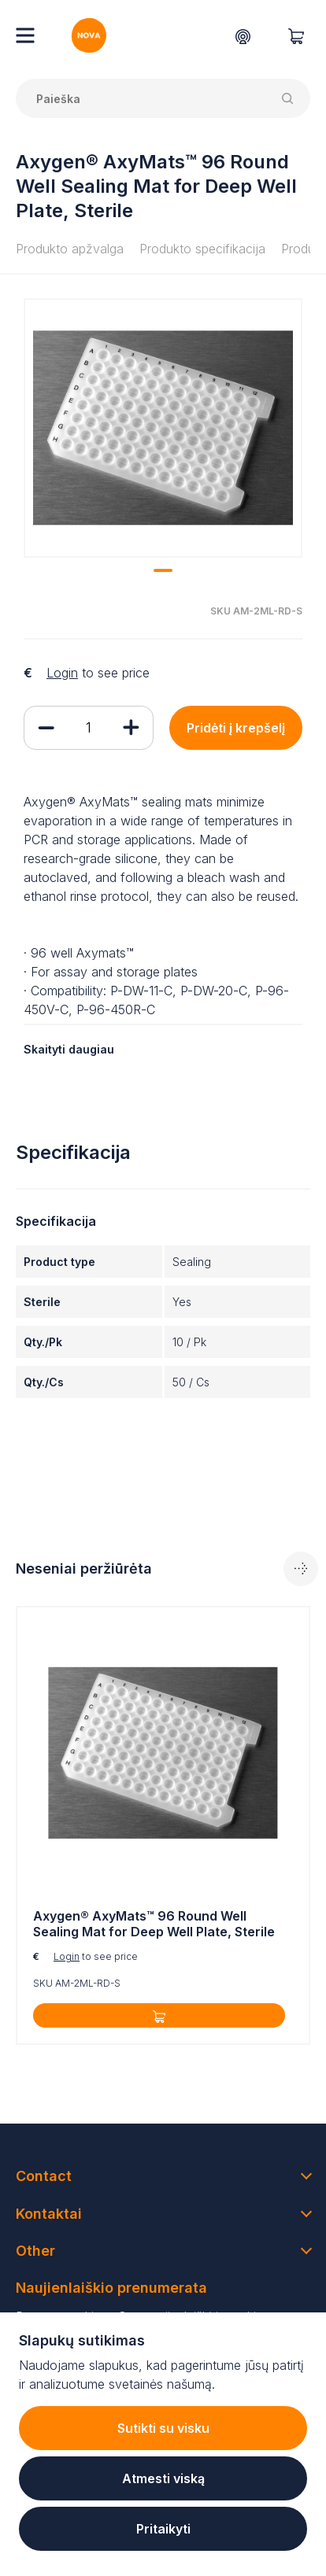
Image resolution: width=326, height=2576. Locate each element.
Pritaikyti (163, 2529)
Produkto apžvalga (70, 248)
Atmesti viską (163, 2478)
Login (62, 673)
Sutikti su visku (163, 2428)
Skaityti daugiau (69, 1049)
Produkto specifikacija (202, 248)
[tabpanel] (163, 428)
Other (35, 2250)
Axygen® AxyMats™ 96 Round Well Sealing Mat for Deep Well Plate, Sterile (154, 1924)
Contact (44, 2176)
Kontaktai (49, 2213)
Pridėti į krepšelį (236, 728)
